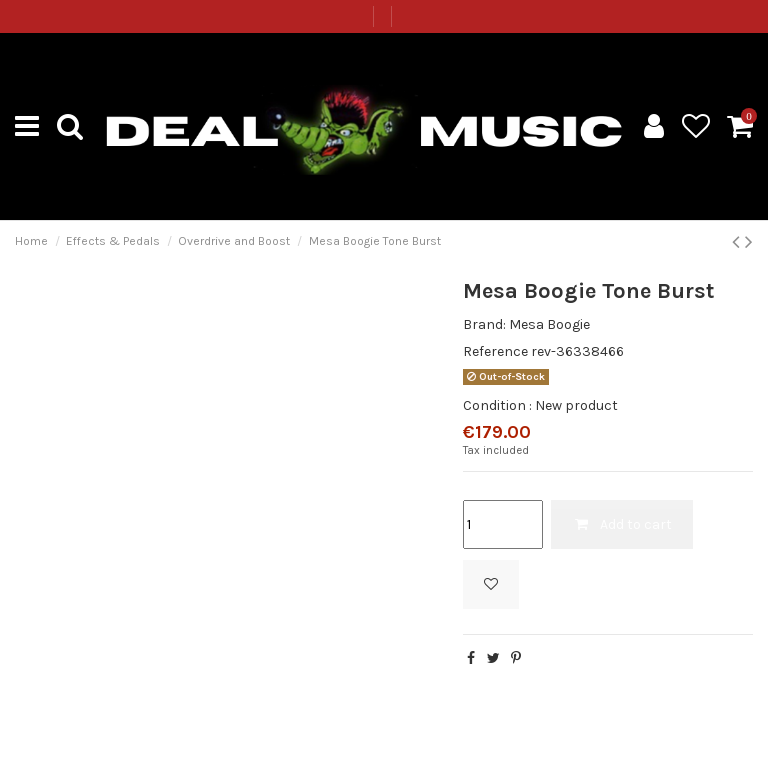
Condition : (497, 405)
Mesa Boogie (549, 324)
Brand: (484, 324)
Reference (495, 351)
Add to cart (622, 524)
